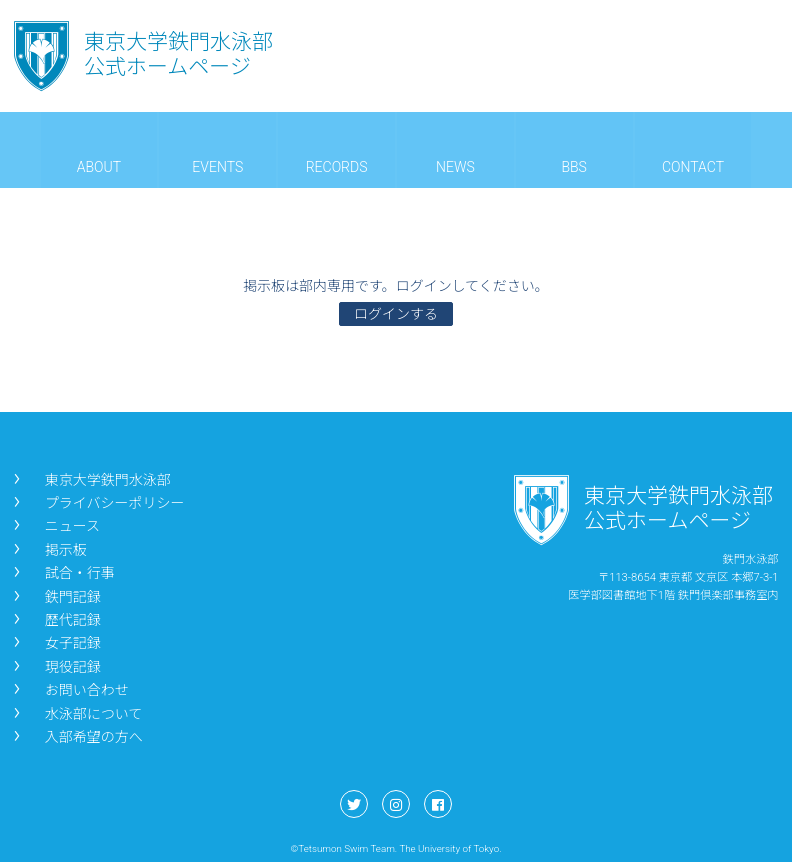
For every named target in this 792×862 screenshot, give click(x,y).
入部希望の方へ (76, 737)
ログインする (396, 314)
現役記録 (55, 667)
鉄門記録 (55, 597)
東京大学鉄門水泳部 (90, 480)
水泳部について (76, 714)
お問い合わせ (69, 690)
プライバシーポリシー (97, 503)
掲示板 (48, 550)
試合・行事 (62, 573)
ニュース (55, 526)
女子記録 (55, 643)
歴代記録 (55, 620)
